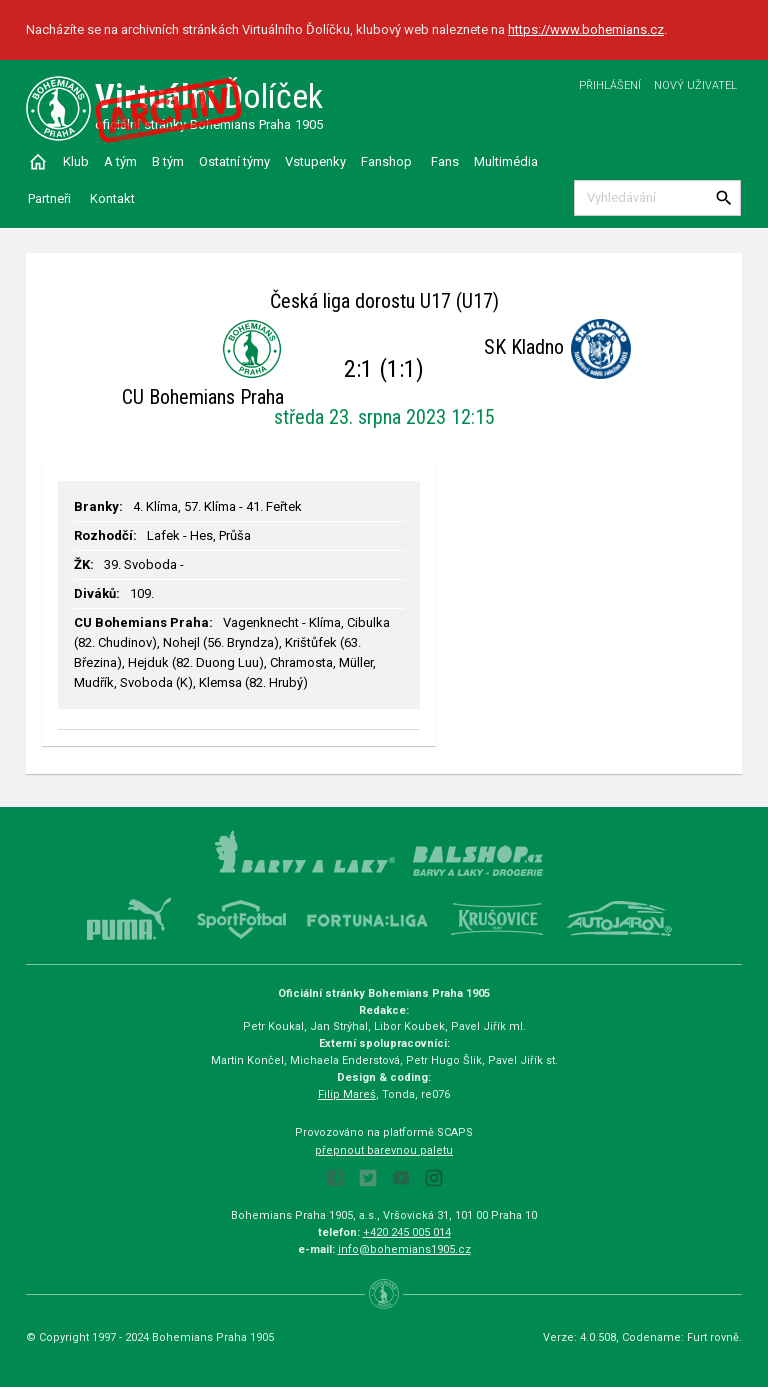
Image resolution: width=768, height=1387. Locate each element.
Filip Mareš (347, 1094)
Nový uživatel (695, 85)
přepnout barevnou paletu (384, 1150)
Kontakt (112, 198)
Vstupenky (315, 161)
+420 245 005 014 (407, 1232)
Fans (445, 161)
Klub (76, 161)
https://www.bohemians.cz (586, 29)
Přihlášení (610, 85)
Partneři (49, 198)
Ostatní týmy (234, 161)
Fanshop (386, 161)
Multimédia (506, 161)
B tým (168, 161)
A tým (120, 161)
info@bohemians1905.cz (404, 1249)
